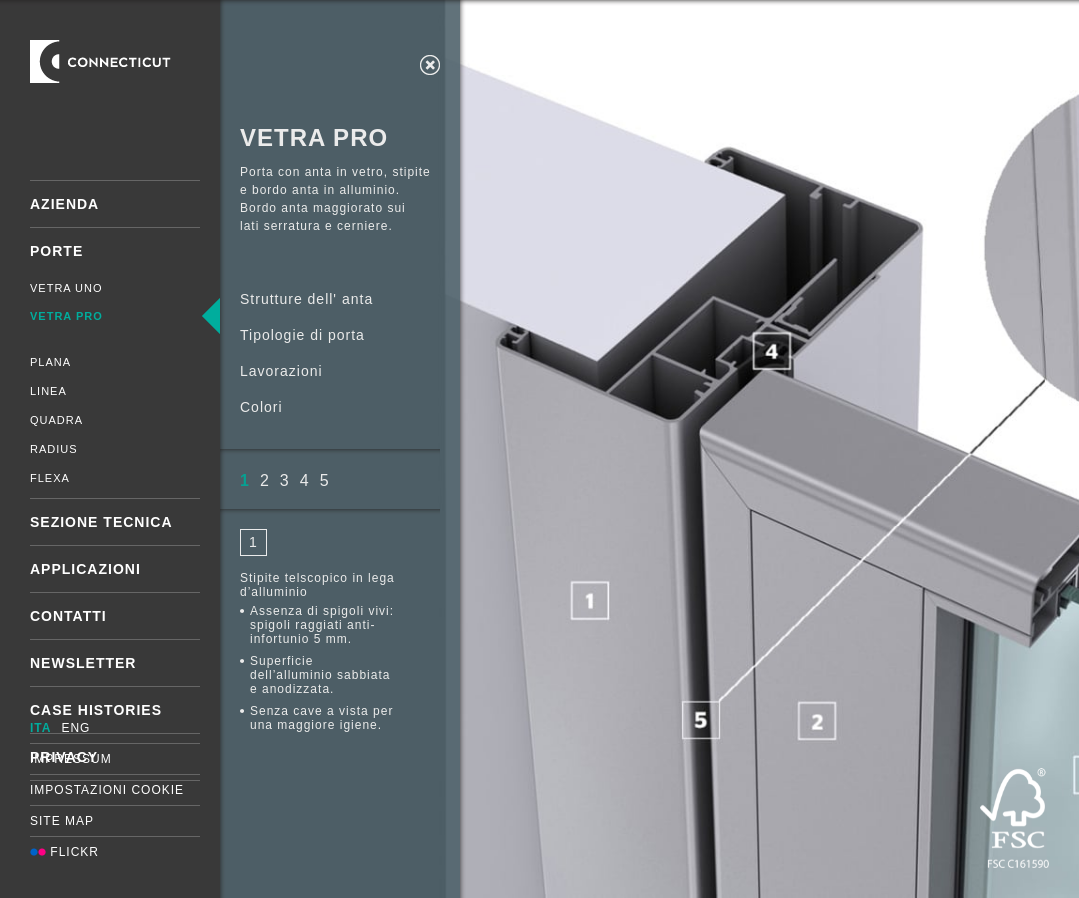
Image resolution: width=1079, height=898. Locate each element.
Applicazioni (85, 569)
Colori (261, 407)
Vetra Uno (66, 288)
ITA (40, 728)
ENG (75, 728)
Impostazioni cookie (107, 790)
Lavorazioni (281, 371)
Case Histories (96, 710)
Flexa (50, 478)
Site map (62, 821)
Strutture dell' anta (306, 299)
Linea (48, 391)
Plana (50, 362)
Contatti (68, 616)
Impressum (71, 759)
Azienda (64, 204)
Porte (56, 251)
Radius (54, 449)
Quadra (56, 420)
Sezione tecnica (101, 522)
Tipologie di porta (302, 335)
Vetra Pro (66, 316)
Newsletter (83, 663)
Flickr (64, 852)
